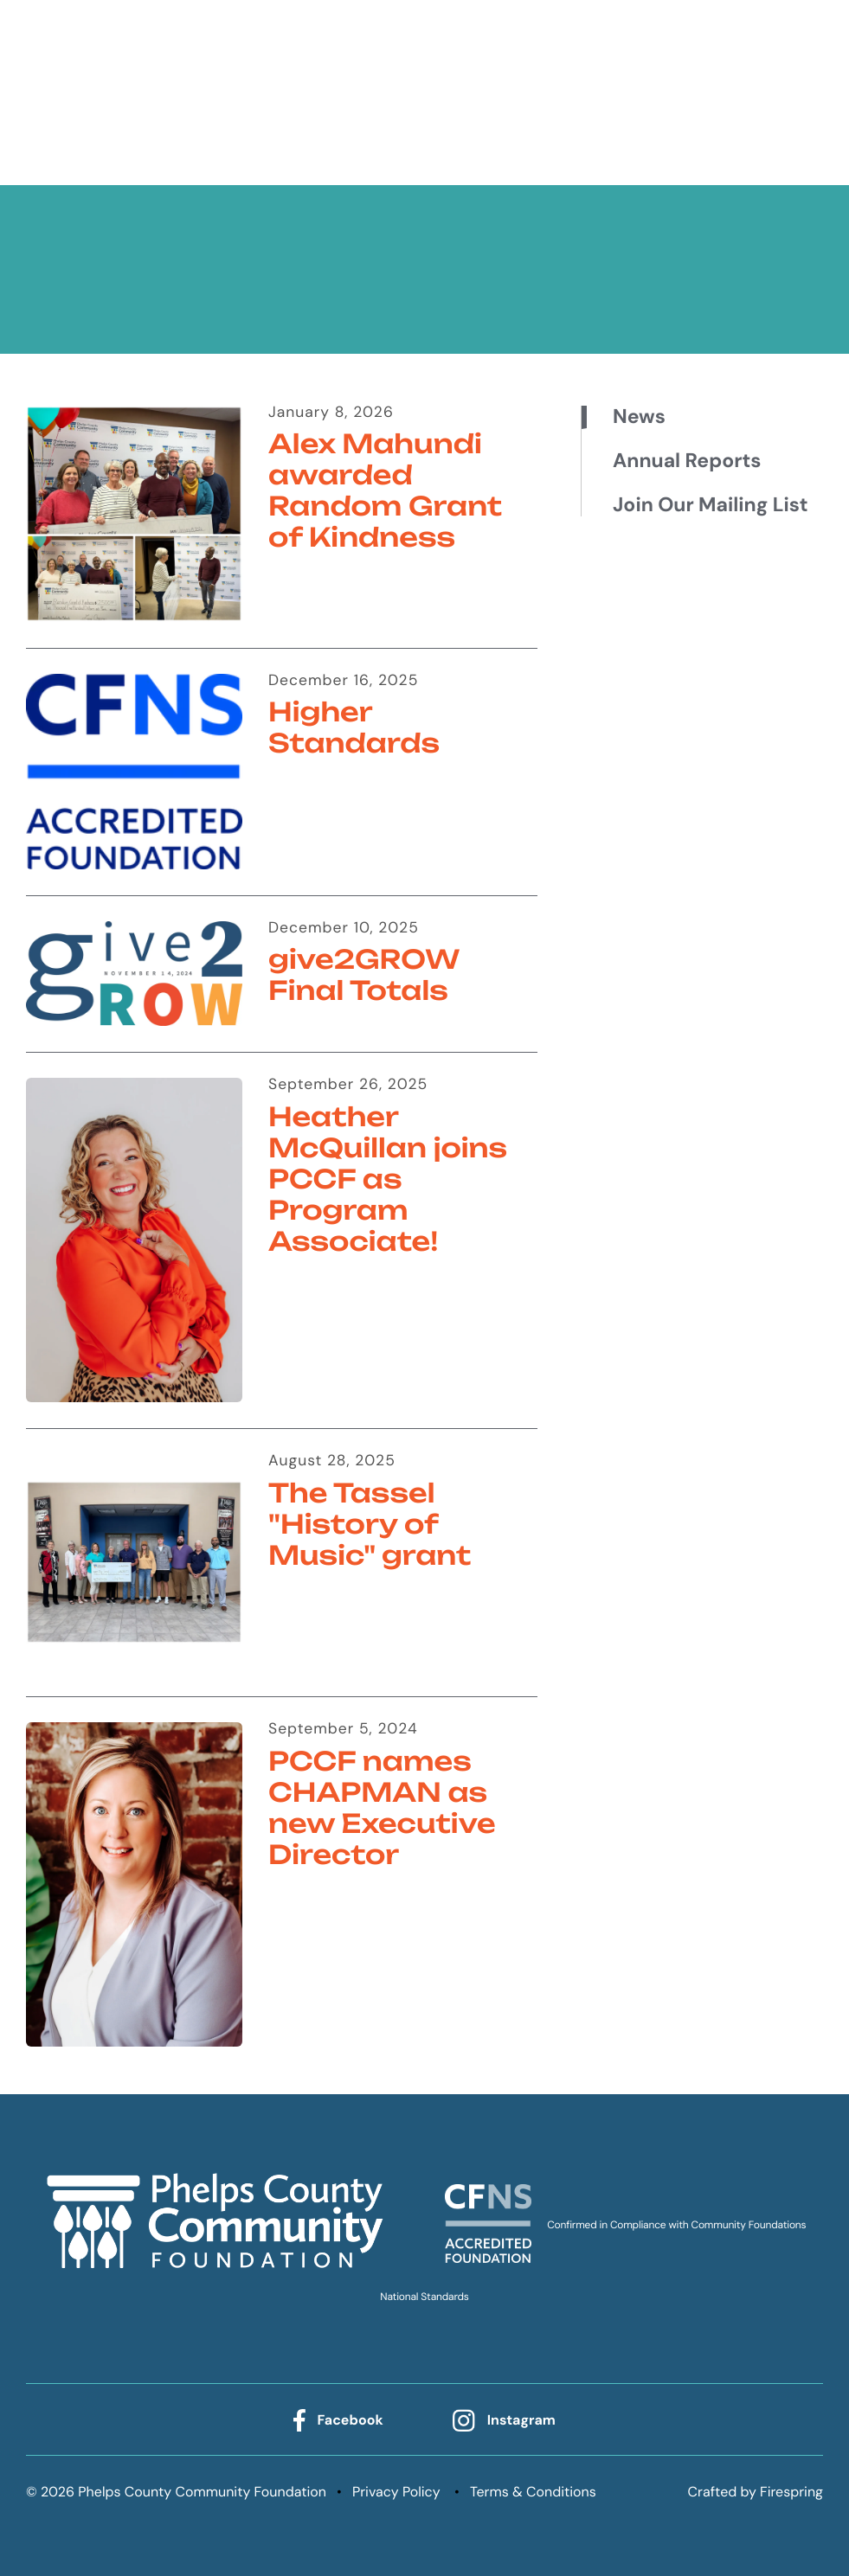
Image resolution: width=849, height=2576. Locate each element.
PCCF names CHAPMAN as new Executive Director (382, 1808)
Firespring (791, 2492)
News (639, 417)
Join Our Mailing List (710, 505)
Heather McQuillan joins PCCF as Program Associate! (387, 1179)
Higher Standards (354, 727)
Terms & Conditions (533, 2492)
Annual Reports (687, 461)
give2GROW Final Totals (364, 975)
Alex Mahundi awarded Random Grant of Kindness (385, 491)
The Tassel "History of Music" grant (369, 1524)
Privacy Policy (396, 2492)
